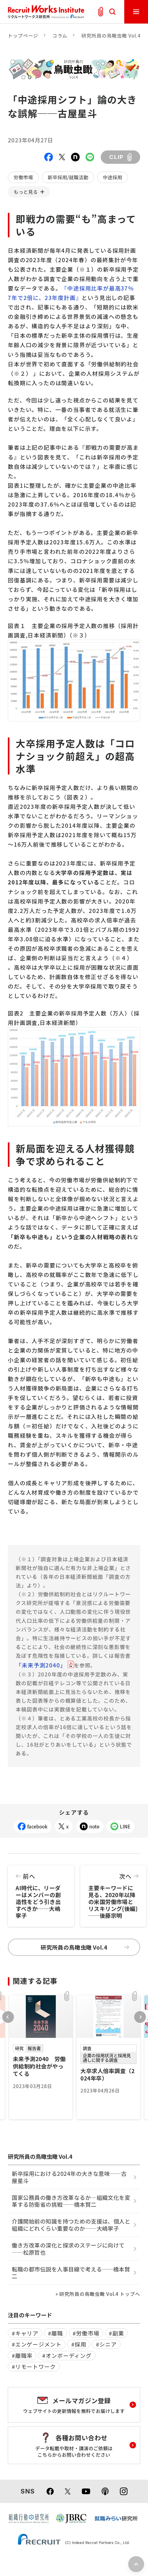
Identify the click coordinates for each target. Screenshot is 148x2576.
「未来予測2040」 (41, 1665)
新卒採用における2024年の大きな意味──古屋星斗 (69, 2177)
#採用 (78, 2344)
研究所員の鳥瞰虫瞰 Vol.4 (110, 35)
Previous (8, 2017)
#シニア (106, 2344)
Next (140, 2017)
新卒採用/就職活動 (68, 177)
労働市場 (23, 177)
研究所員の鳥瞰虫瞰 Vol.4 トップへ (99, 2294)
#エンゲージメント (37, 2344)
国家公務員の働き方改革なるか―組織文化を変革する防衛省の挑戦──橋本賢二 (71, 2201)
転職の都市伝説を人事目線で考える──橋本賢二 (71, 2272)
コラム (59, 35)
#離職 (55, 2333)
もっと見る (26, 191)
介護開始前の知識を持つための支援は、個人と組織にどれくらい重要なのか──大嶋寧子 (71, 2224)
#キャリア (25, 2333)
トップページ (23, 35)
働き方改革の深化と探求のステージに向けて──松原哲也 (68, 2248)
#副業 (116, 2333)
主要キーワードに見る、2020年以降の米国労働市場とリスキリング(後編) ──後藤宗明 (113, 1892)
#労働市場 (86, 2333)
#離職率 (22, 2355)
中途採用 (112, 177)
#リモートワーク (34, 2366)
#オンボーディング (67, 2355)
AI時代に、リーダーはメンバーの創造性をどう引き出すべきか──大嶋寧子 (41, 1892)
